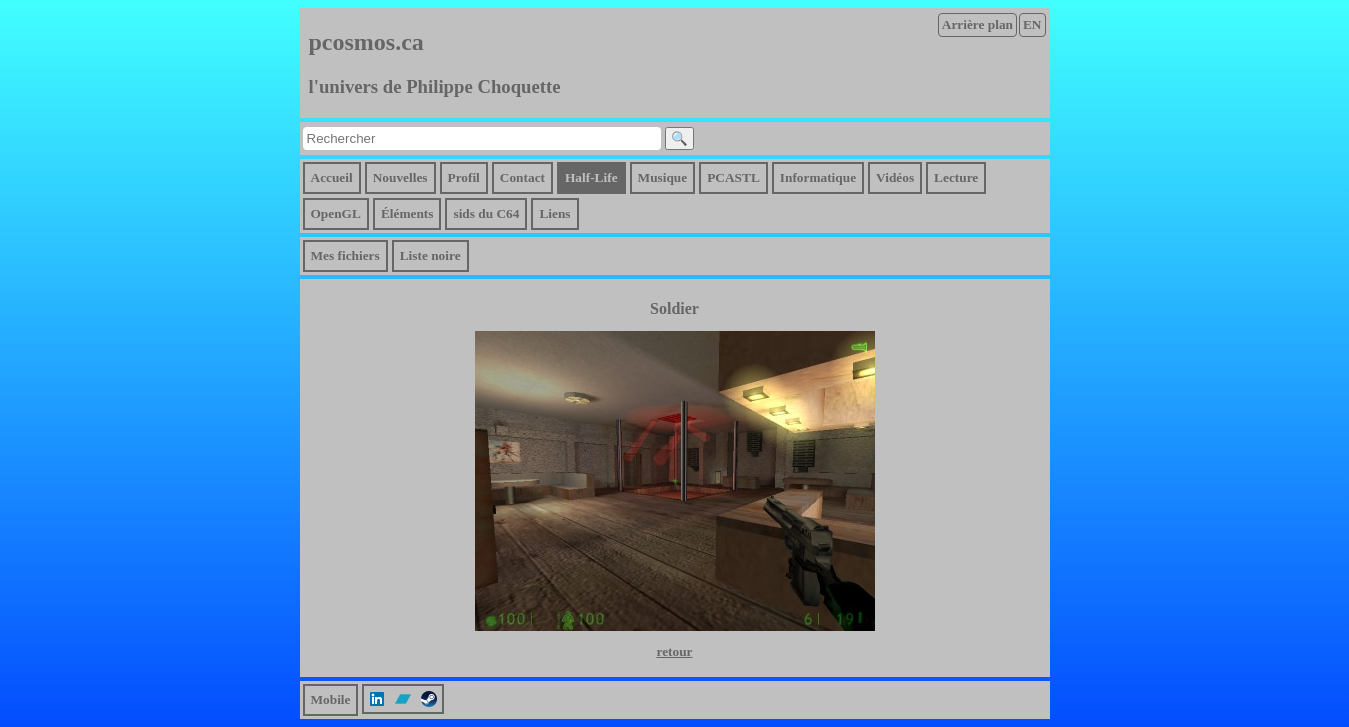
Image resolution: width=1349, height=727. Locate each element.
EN (1032, 24)
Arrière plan (977, 24)
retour (674, 651)
